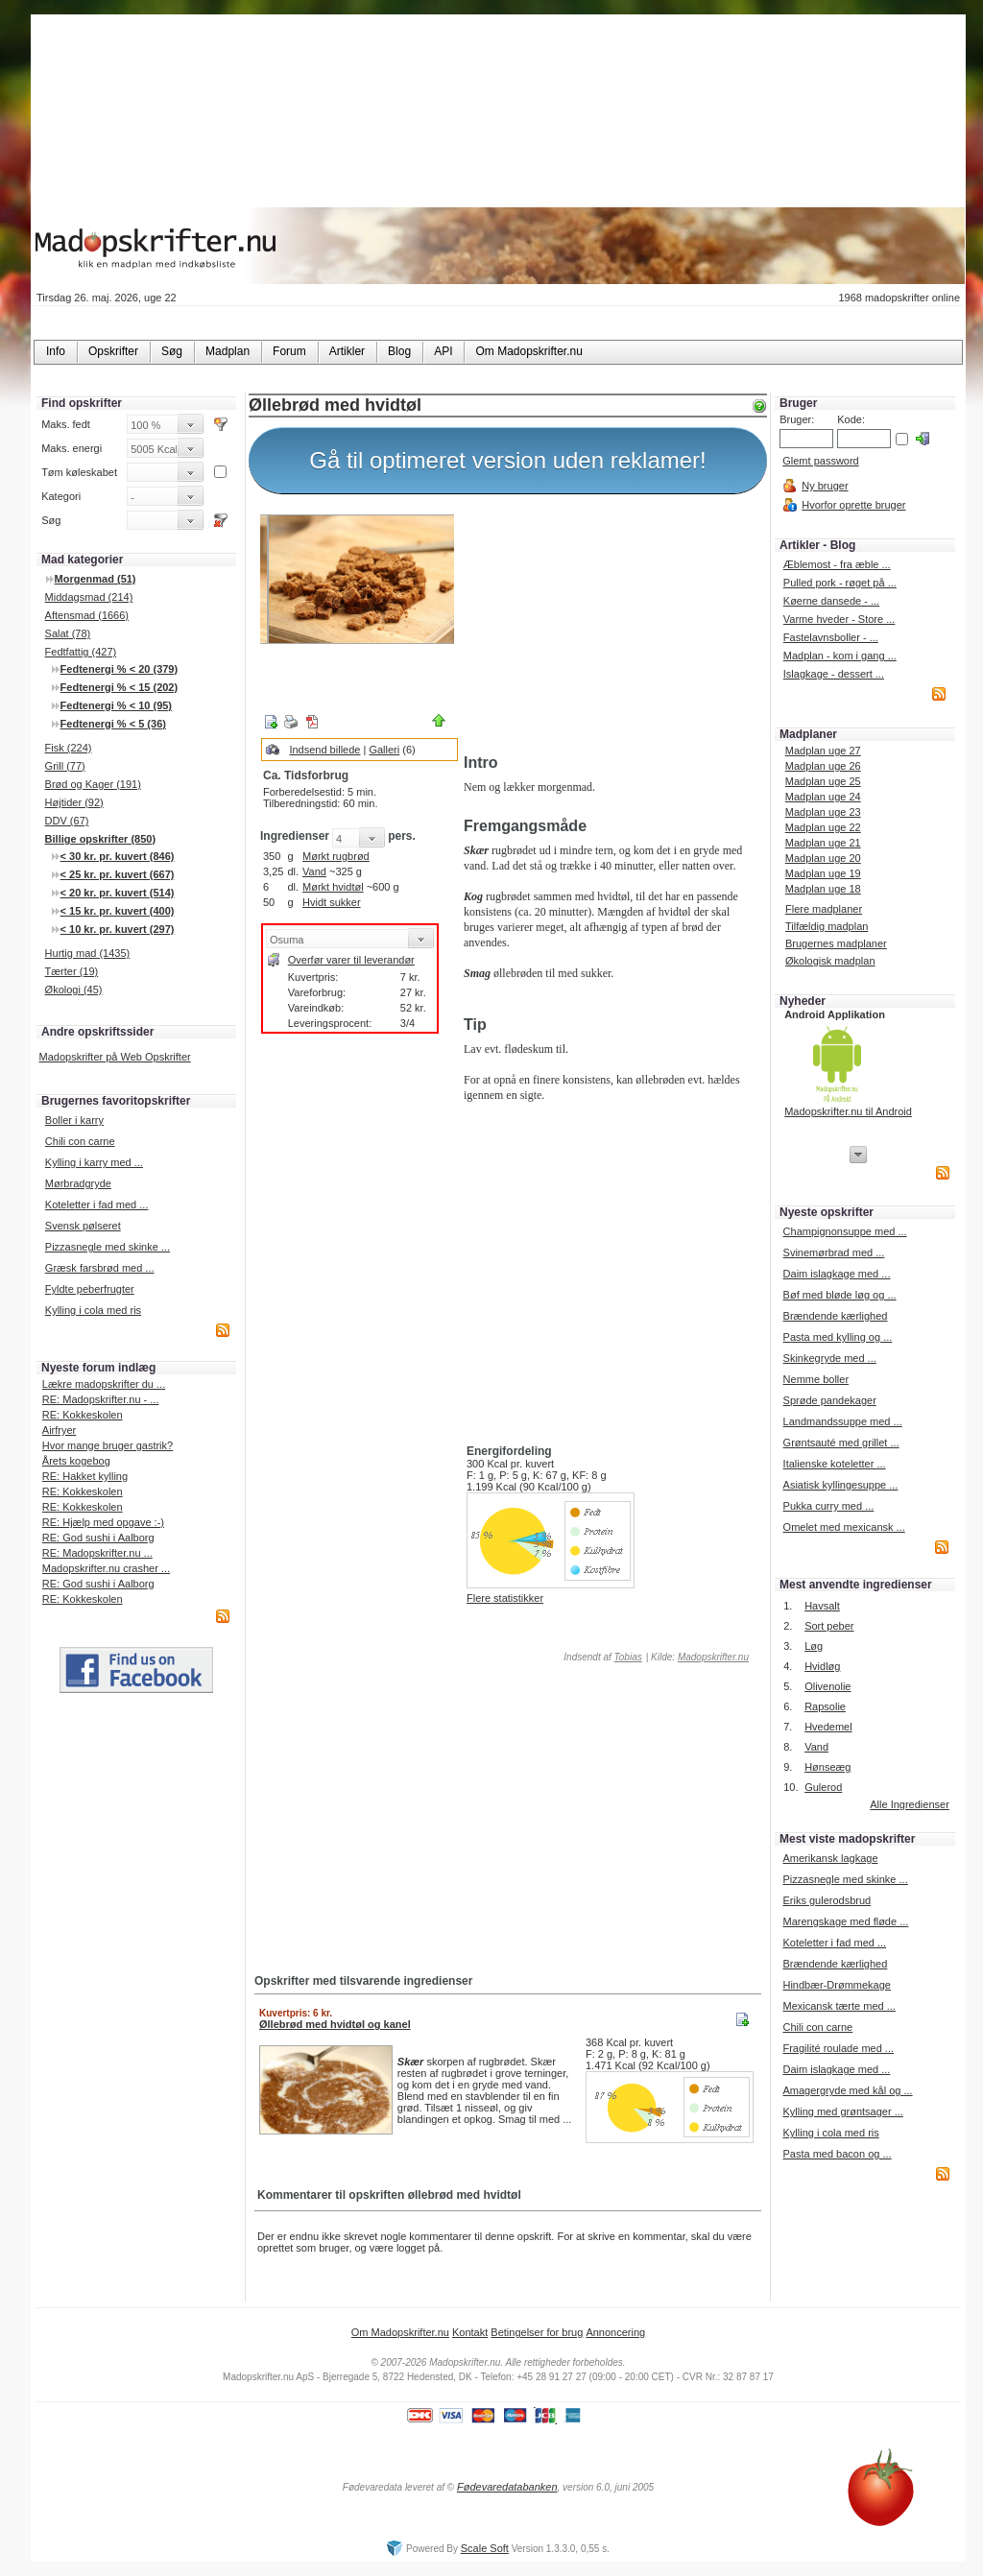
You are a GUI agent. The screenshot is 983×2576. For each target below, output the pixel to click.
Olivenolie (827, 1686)
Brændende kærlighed (835, 1316)
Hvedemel (828, 1726)
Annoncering (615, 2332)
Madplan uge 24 (823, 796)
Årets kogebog (76, 1461)
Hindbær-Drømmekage (836, 1985)
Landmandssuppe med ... (842, 1421)
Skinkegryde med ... (829, 1358)
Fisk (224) (68, 747)
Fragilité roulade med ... (838, 2048)
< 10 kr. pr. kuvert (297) (117, 929)
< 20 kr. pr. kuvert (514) (117, 892)
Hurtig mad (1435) (88, 953)
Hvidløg (822, 1666)
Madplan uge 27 (823, 750)
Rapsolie (825, 1706)
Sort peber (828, 1626)
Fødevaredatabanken (507, 2487)
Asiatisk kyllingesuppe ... (841, 1485)
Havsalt (822, 1605)
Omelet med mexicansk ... (844, 1527)
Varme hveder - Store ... (839, 619)
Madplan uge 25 (823, 781)
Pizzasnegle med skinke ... (107, 1246)
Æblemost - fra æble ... (837, 564)
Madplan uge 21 (823, 842)
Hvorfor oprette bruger (853, 505)
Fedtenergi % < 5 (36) (113, 723)
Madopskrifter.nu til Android (848, 1111)
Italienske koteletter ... (834, 1463)
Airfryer (59, 1430)
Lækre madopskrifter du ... (103, 1384)
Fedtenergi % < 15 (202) (119, 687)
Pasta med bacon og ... (836, 2153)
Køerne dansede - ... (831, 601)
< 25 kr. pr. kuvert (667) (117, 874)
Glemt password (820, 460)
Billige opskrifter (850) (100, 839)
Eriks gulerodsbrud (826, 1900)
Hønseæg (827, 1767)
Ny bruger (825, 485)
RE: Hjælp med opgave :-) (103, 1522)
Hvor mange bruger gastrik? (107, 1445)
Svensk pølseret (83, 1225)
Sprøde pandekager (829, 1400)
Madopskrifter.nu (713, 1657)
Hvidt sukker (331, 902)
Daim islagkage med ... (837, 1273)
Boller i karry (74, 1120)
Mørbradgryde (78, 1183)
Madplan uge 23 (823, 812)
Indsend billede (324, 749)
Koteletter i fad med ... (97, 1204)
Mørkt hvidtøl (333, 887)
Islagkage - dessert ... (833, 674)
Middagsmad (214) (89, 597)
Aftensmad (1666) (87, 615)
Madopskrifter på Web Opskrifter (115, 1056)
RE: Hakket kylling (85, 1476)
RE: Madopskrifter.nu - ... (100, 1399)
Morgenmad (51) (95, 578)
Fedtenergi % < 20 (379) (119, 669)
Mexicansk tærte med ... (838, 2006)
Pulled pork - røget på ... (840, 582)
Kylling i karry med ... (94, 1162)
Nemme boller (816, 1379)
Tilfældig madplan (826, 926)
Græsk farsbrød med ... (100, 1268)
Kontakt (470, 2332)
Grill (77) (65, 766)
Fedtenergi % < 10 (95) (116, 705)
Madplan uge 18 (823, 888)
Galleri (384, 749)
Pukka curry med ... (829, 1506)
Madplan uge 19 (823, 873)
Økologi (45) (74, 989)
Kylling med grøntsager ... (842, 2111)
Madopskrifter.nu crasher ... (106, 1568)
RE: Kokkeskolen (82, 1414)
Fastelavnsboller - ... (830, 637)
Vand (314, 871)
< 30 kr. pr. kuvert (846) (117, 856)
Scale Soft (485, 2548)
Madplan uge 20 (823, 858)
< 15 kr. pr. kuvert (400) (117, 911)
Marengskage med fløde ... (845, 1921)
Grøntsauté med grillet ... (841, 1442)
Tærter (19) (72, 971)
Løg (813, 1646)
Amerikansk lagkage (829, 1858)
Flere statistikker (505, 1598)
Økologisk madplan (830, 960)
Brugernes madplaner (836, 943)
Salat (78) (68, 633)
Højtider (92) (74, 802)
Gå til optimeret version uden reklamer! (508, 460)
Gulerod (823, 1787)
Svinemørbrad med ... (834, 1252)
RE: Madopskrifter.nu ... (97, 1553)
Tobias (628, 1657)
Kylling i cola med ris (93, 1310)
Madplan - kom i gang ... (840, 655)
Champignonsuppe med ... (845, 1231)
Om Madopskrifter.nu (400, 2332)
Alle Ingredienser (909, 1804)
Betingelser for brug (537, 2332)
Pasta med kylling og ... (838, 1337)
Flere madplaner (823, 909)
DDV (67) (67, 820)
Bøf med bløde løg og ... (840, 1294)
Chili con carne (80, 1141)
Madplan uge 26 (823, 766)
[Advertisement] (611, 627)
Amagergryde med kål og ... (847, 2090)
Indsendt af (602, 1657)
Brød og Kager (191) (93, 784)
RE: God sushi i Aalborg (98, 1537)
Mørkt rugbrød (336, 856)
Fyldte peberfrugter (89, 1289)
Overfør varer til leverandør (351, 960)
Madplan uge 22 (823, 827)
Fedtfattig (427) (81, 651)
